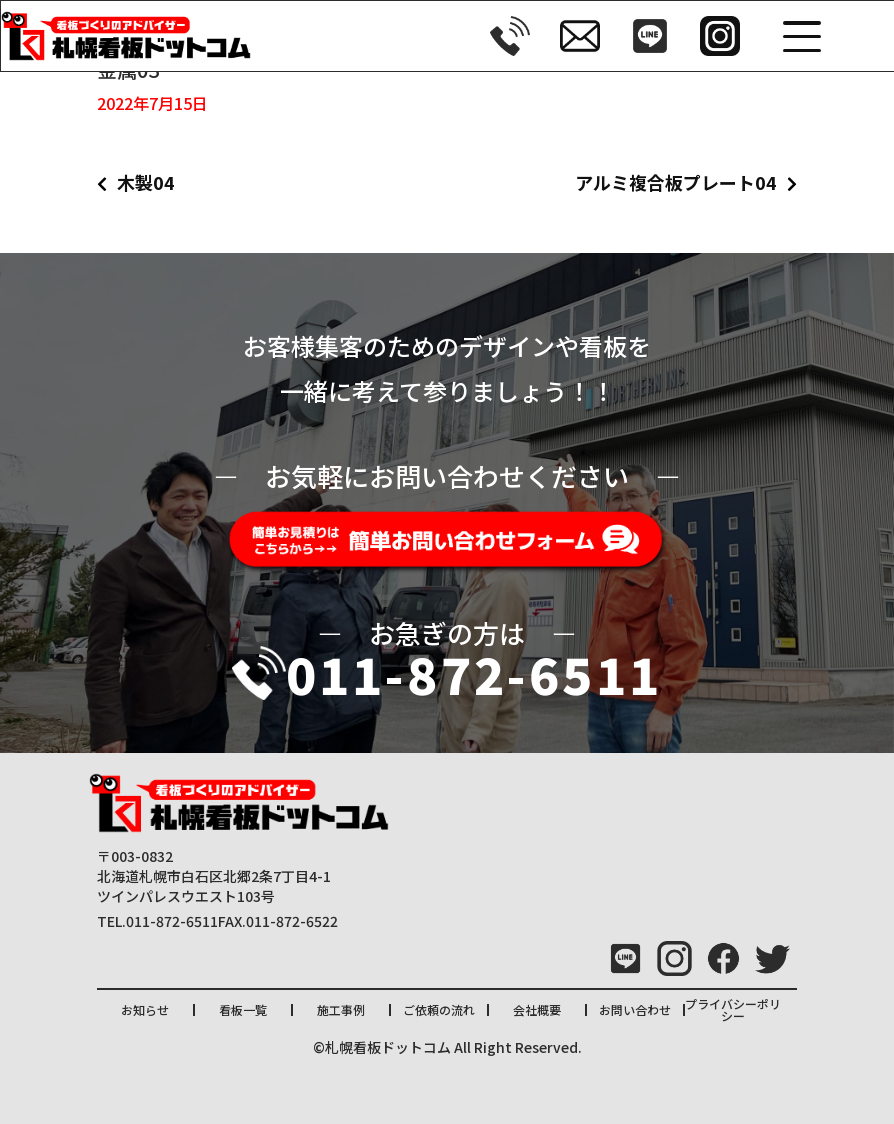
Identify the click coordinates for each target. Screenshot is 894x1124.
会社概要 (537, 1009)
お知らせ (145, 1009)
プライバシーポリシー (733, 1009)
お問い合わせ (635, 1009)
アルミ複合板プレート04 (676, 182)
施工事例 (341, 1009)
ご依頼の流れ (439, 1009)
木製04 (146, 182)
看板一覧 (243, 1009)
